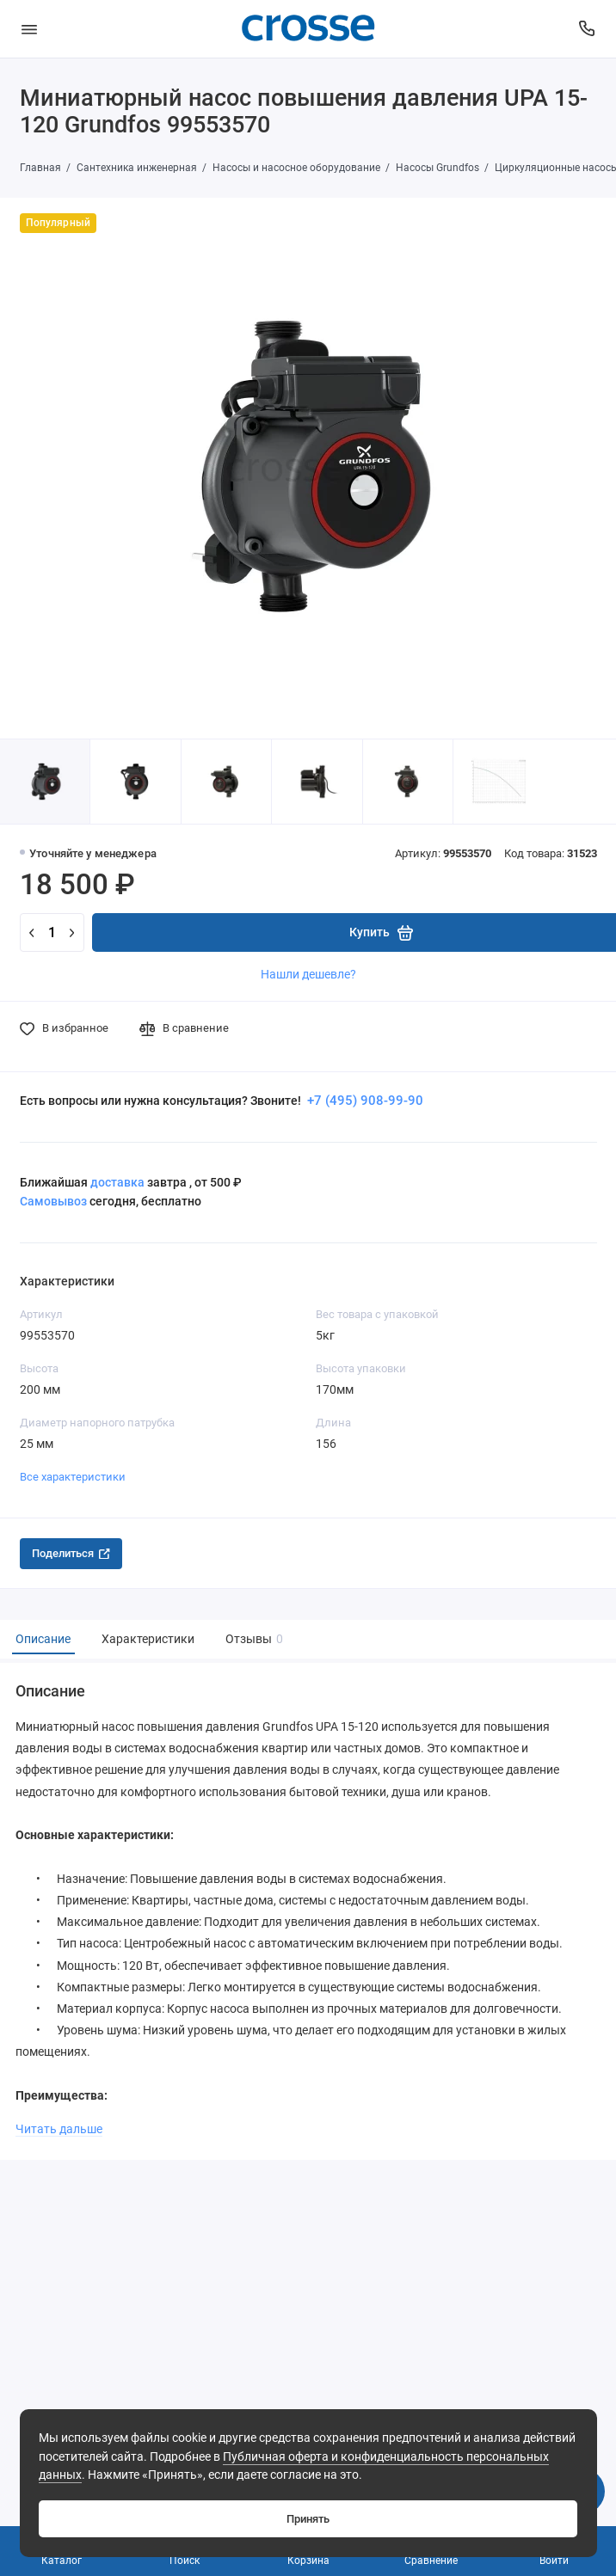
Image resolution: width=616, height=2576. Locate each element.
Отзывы (252, 1639)
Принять (308, 2518)
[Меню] (29, 29)
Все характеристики (73, 1476)
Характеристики (148, 1639)
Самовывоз (53, 1201)
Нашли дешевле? (308, 974)
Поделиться (71, 1553)
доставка (117, 1182)
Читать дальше (58, 2129)
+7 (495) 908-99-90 (363, 1100)
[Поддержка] (587, 29)
